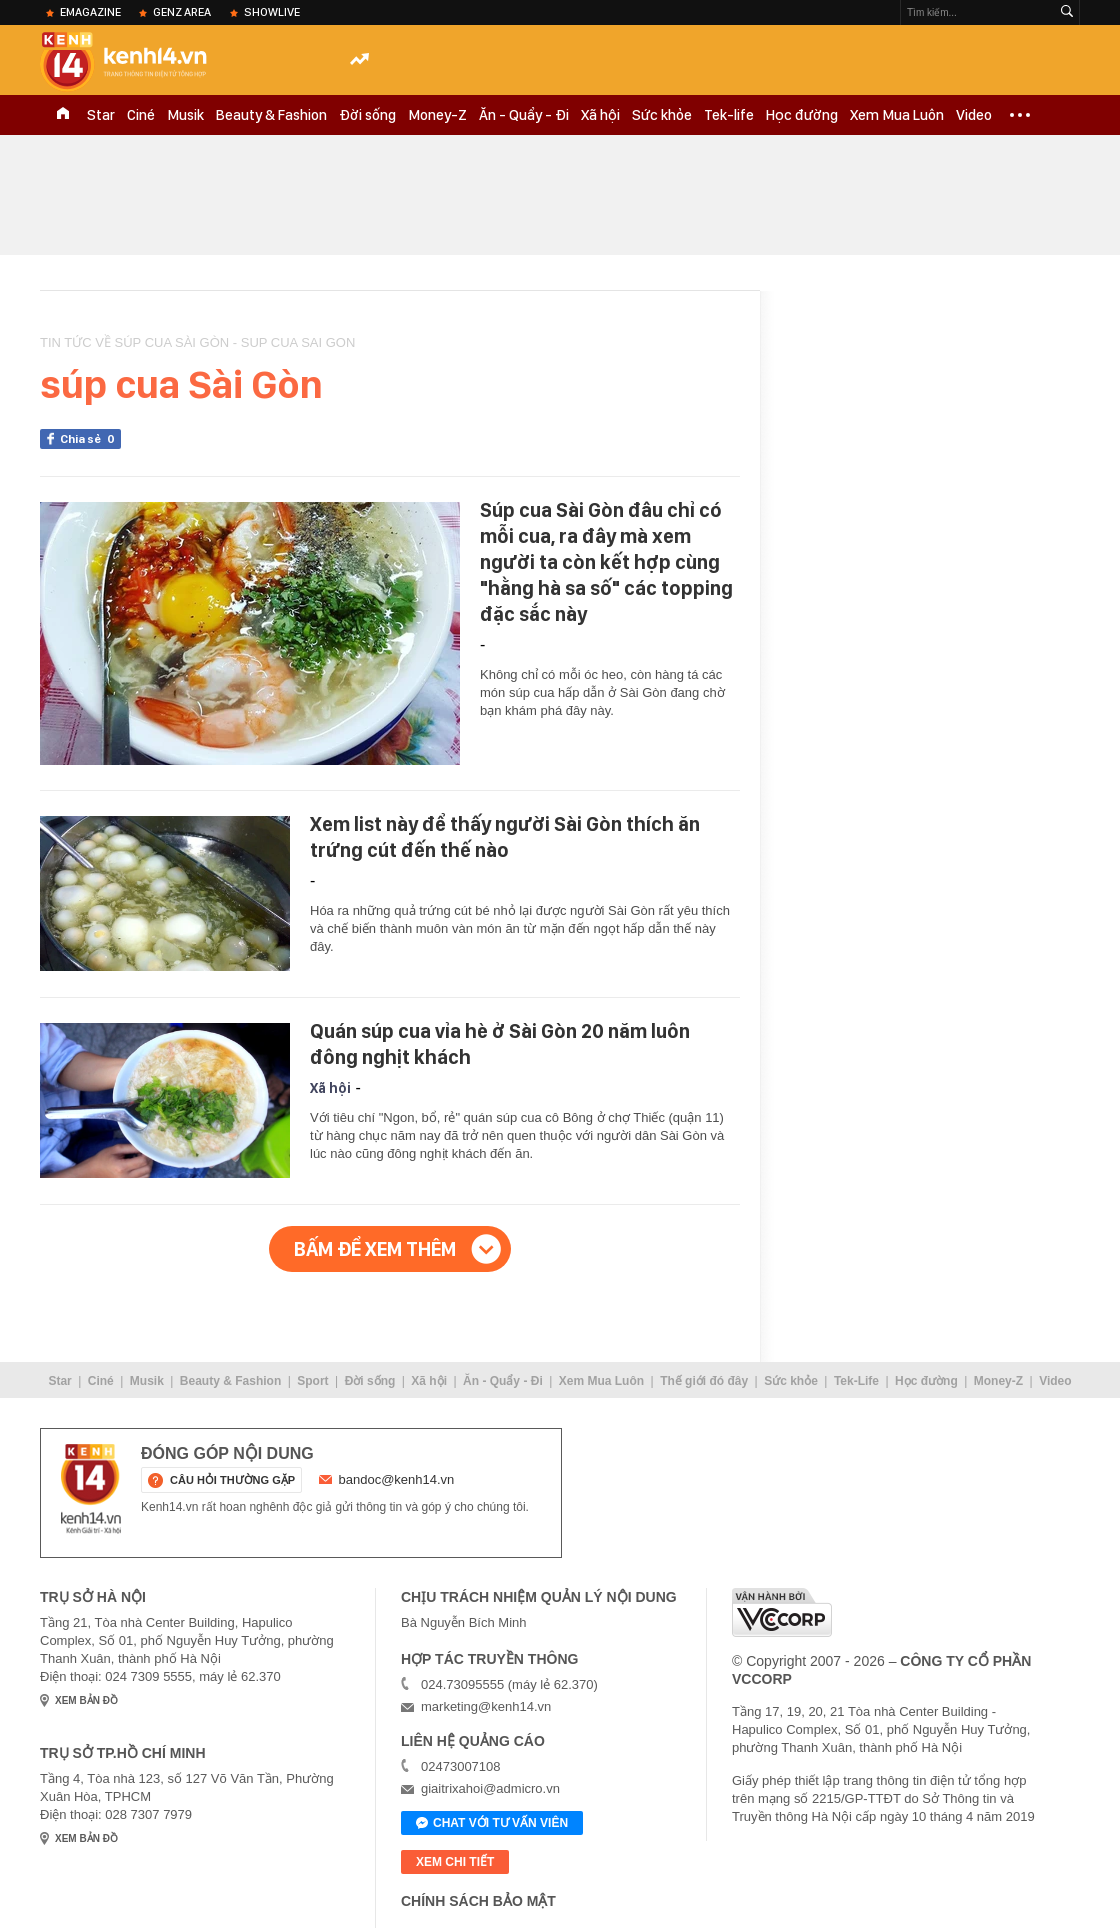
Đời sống (367, 115)
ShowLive (272, 12)
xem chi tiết (455, 1862)
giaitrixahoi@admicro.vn (490, 1788)
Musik (185, 115)
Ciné (141, 115)
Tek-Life (856, 1381)
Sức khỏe (662, 115)
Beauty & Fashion (271, 115)
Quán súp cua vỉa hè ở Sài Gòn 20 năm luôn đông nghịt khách (500, 1044)
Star (101, 115)
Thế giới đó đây (704, 1381)
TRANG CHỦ (63, 115)
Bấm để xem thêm (375, 1249)
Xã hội (600, 115)
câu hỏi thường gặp (232, 1480)
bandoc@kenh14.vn (397, 1479)
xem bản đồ (86, 1700)
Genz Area (182, 12)
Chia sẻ (90, 439)
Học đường (802, 115)
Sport (312, 1381)
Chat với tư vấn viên (492, 1824)
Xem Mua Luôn (897, 115)
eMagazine (90, 12)
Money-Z (437, 115)
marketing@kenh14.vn (486, 1706)
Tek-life (729, 115)
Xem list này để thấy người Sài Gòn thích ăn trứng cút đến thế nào (505, 837)
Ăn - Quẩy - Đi (524, 115)
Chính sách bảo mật (478, 1901)
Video (974, 115)
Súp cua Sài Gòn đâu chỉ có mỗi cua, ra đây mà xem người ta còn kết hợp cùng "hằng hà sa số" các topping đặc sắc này (606, 562)
